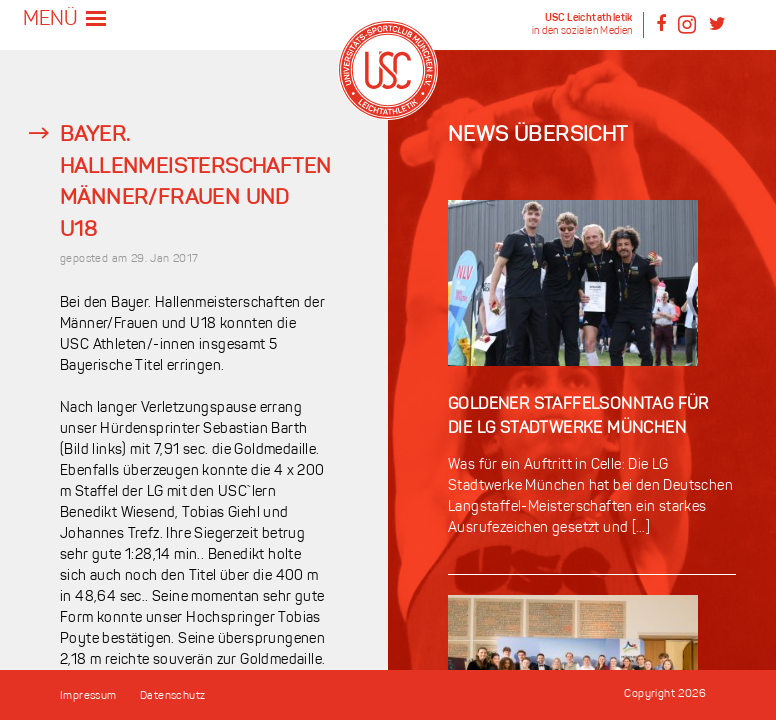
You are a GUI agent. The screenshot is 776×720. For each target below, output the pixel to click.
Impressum (88, 696)
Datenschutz (172, 696)
